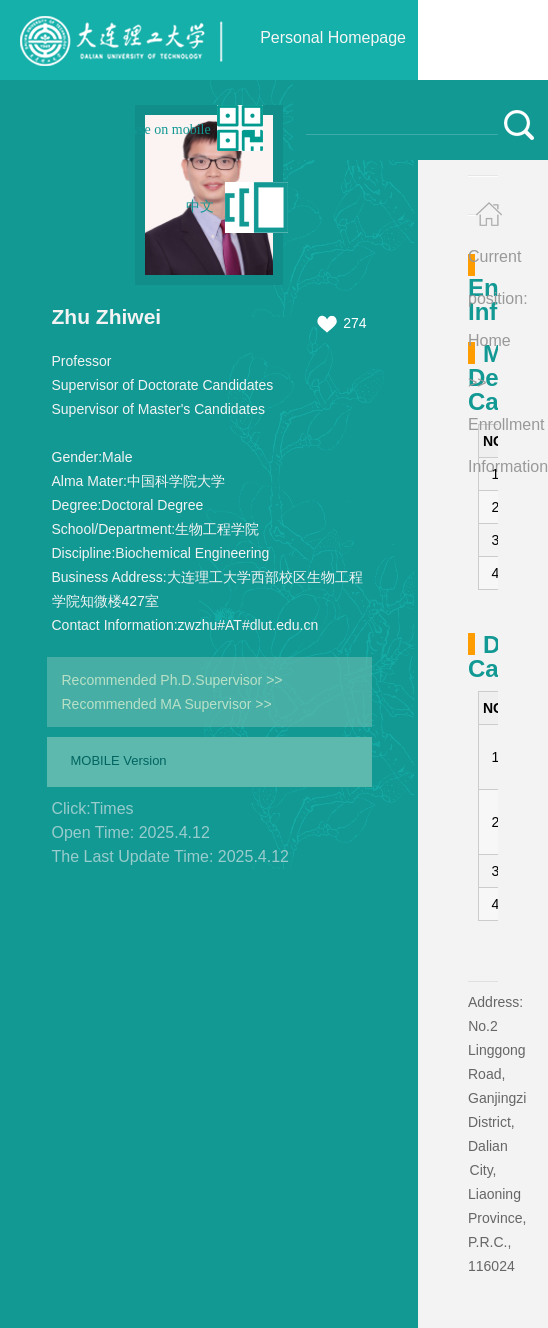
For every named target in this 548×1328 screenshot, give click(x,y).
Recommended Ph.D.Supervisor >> (172, 680)
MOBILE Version (119, 760)
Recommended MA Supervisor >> (167, 704)
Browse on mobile (159, 129)
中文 (200, 206)
